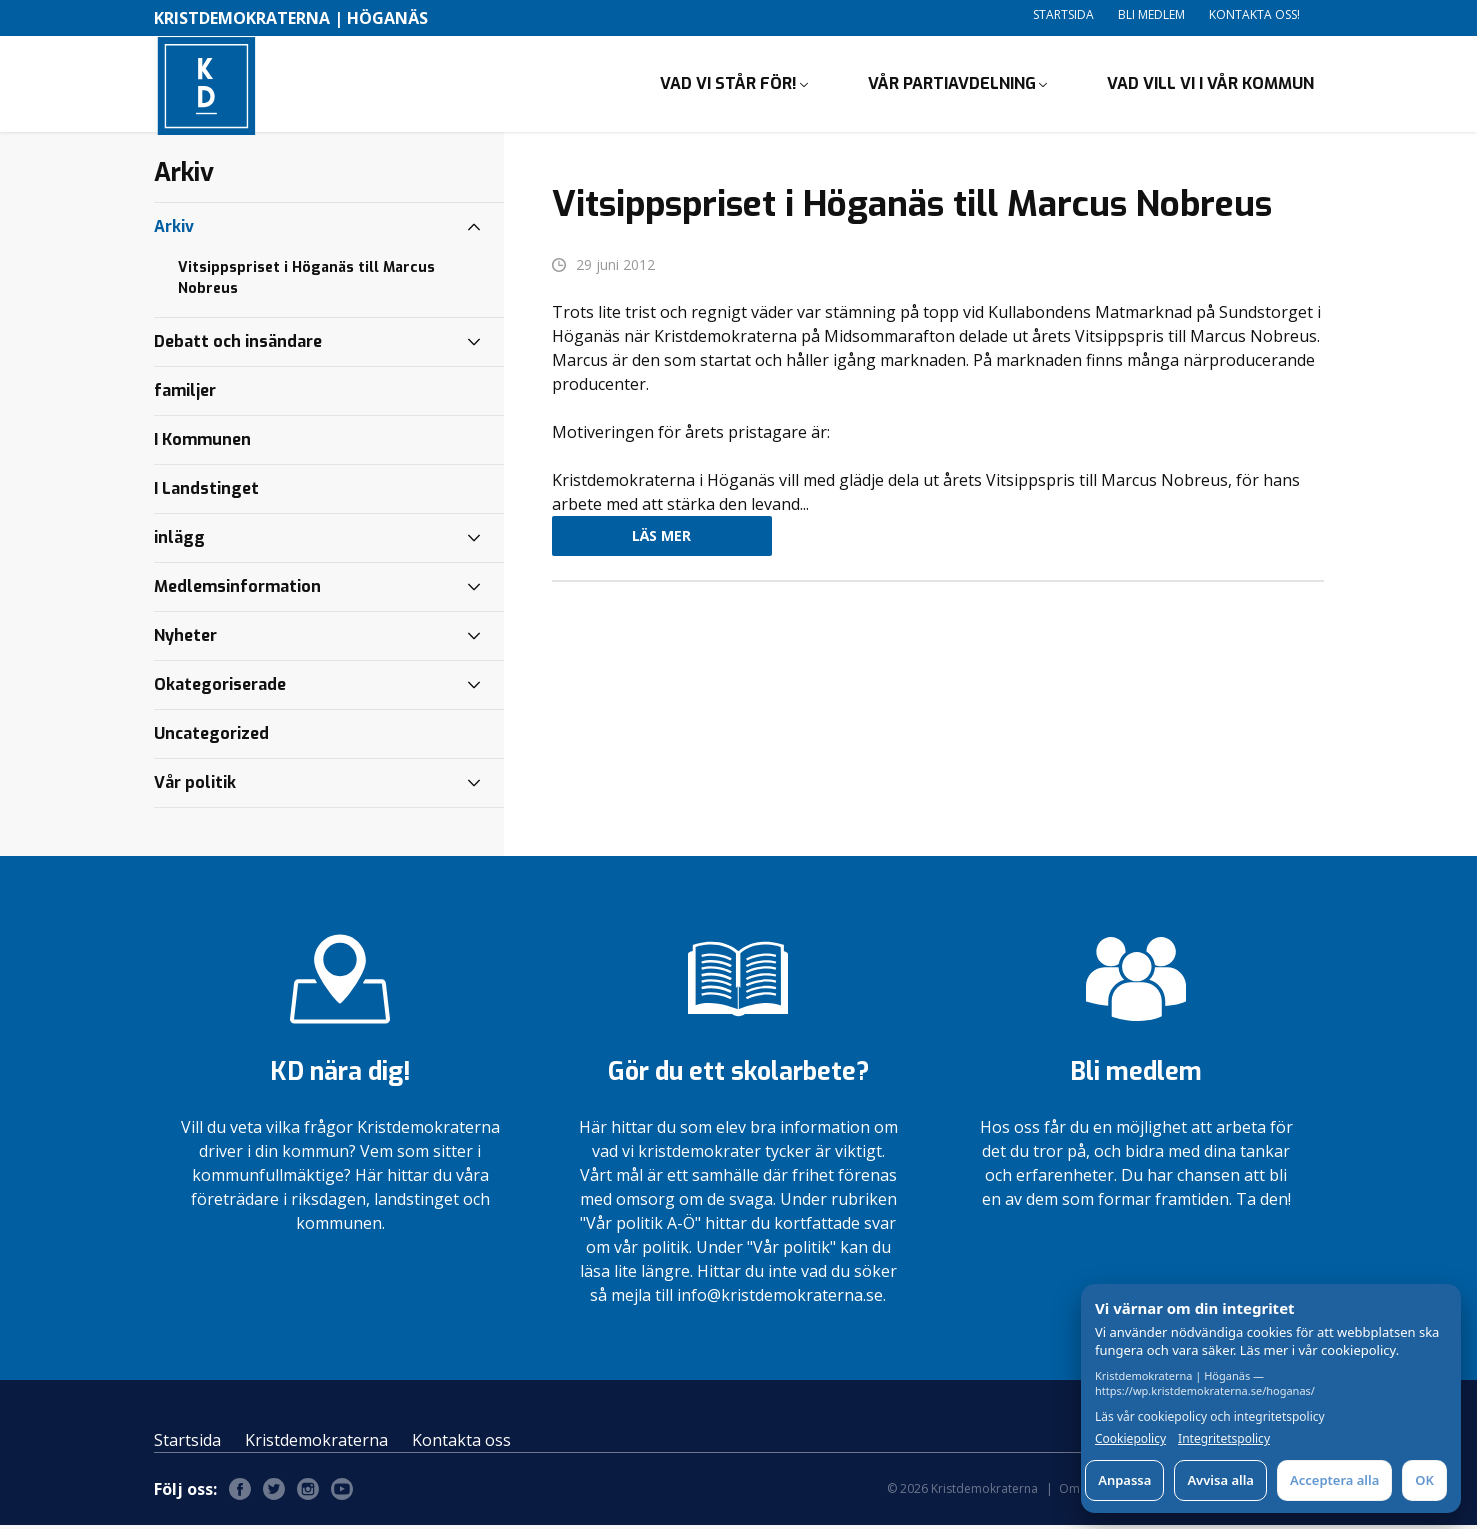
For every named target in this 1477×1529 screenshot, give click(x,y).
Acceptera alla (1334, 1480)
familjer (185, 394)
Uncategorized (211, 737)
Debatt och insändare (238, 345)
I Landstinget (206, 492)
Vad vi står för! (728, 85)
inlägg (179, 541)
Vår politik (195, 786)
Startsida (1063, 14)
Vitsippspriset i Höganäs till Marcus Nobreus (306, 282)
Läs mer (661, 540)
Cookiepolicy (1130, 1439)
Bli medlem (1151, 14)
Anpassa (1124, 1480)
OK (1424, 1480)
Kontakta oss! (1254, 14)
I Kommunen (202, 443)
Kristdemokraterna (316, 1444)
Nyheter (185, 639)
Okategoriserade (220, 688)
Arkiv (174, 230)
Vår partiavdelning (952, 85)
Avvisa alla (1220, 1480)
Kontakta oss (461, 1444)
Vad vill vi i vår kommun (1210, 85)
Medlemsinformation (237, 590)
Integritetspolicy (1224, 1439)
